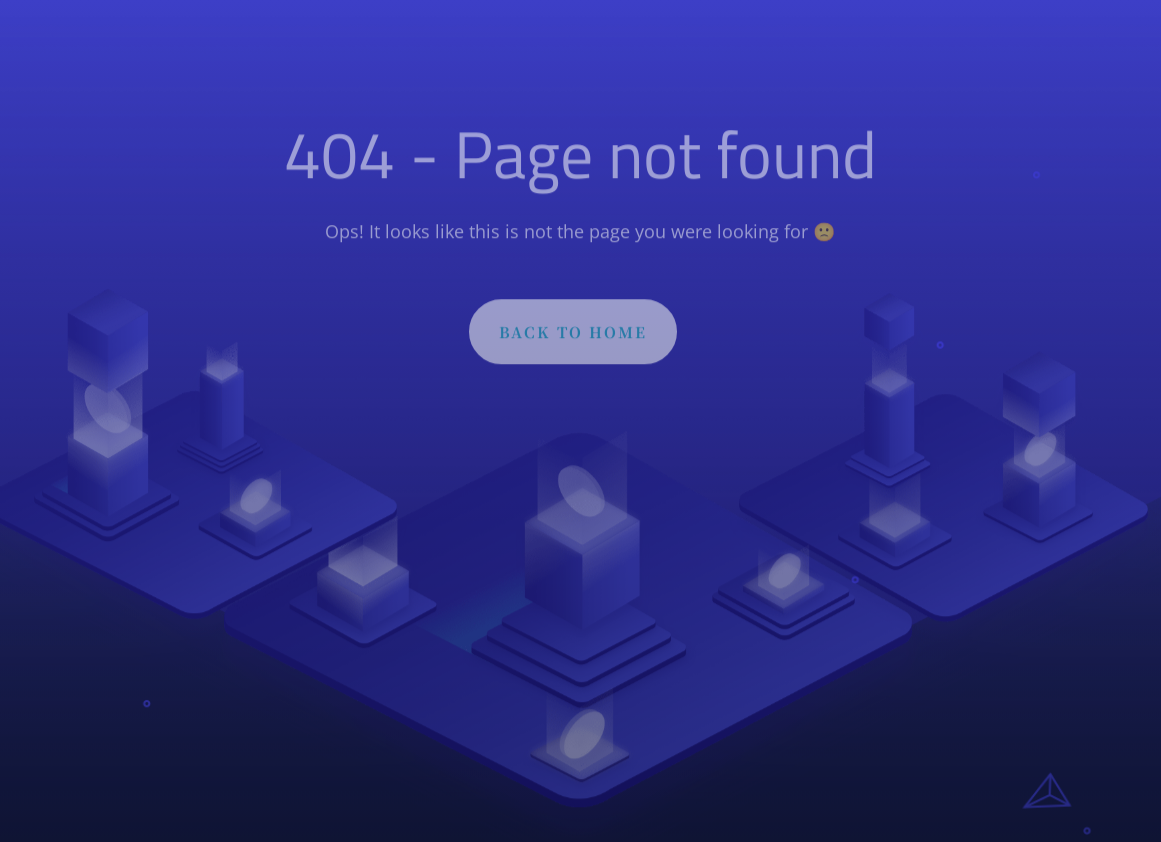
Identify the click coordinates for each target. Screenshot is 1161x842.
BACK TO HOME (573, 335)
